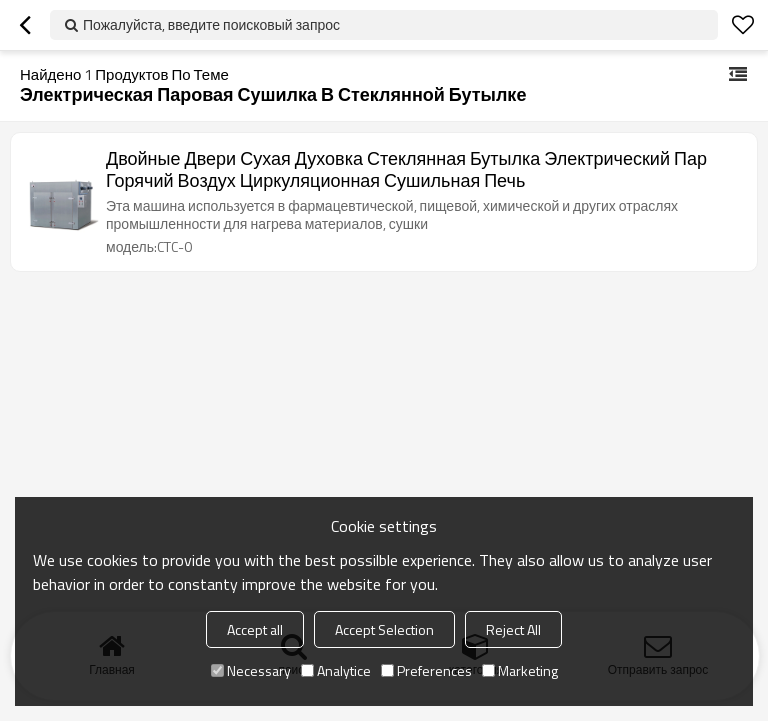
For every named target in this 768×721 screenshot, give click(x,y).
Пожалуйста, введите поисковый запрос (211, 24)
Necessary (251, 670)
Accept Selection (384, 629)
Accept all (255, 629)
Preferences (426, 670)
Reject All (513, 629)
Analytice (336, 670)
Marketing (520, 670)
